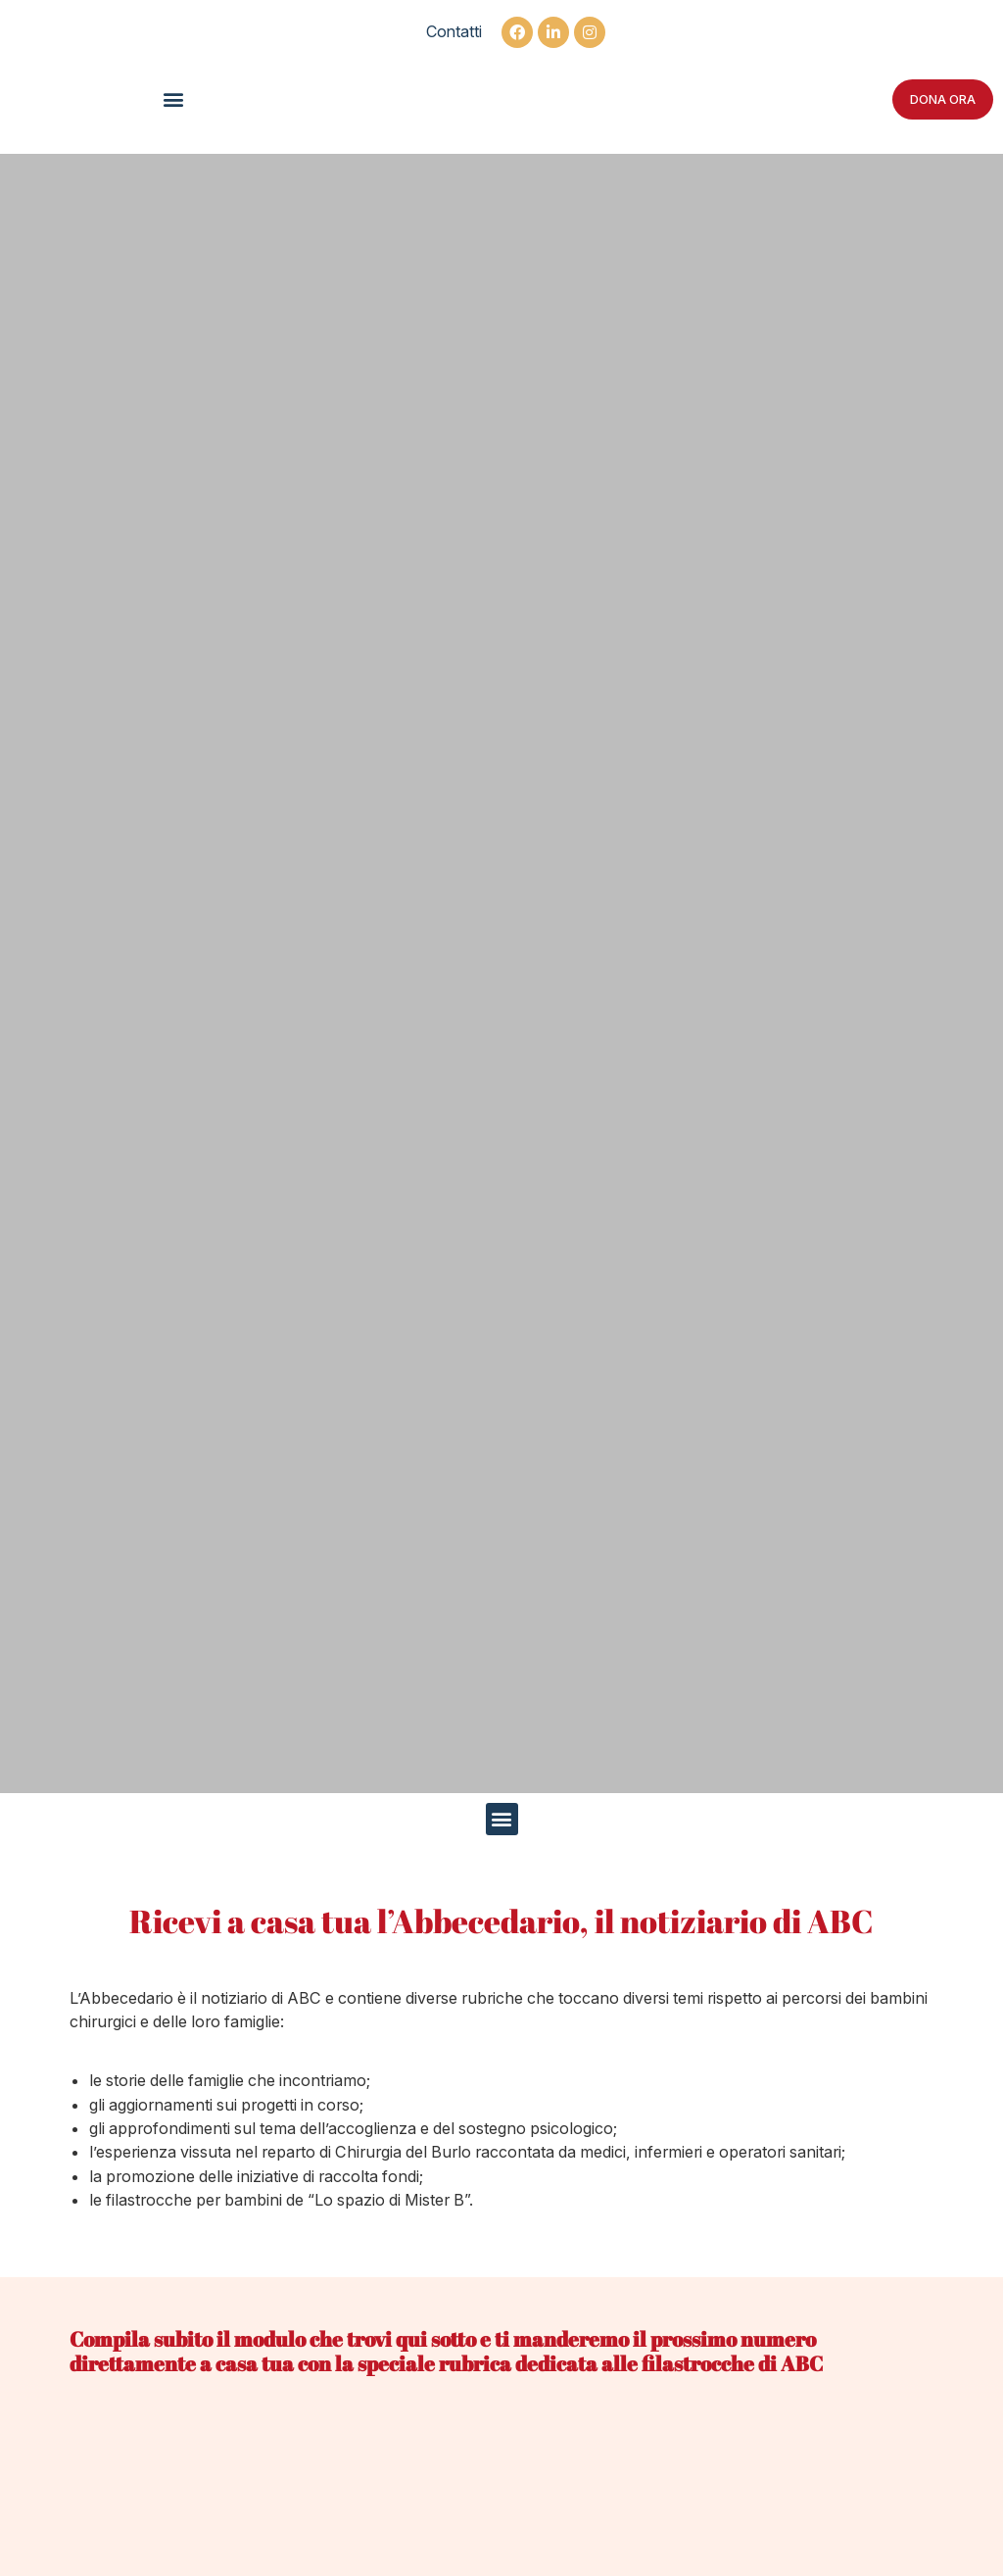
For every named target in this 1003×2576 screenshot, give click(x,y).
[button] (174, 99)
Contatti (454, 31)
